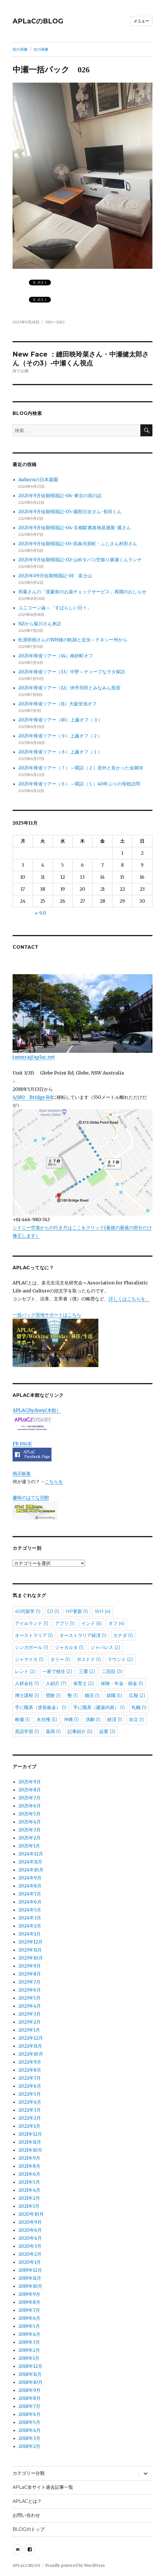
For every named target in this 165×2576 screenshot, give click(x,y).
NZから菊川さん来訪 (39, 623)
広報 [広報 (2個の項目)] (137, 1695)
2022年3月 (29, 2110)
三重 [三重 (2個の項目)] (87, 1671)
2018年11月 (29, 2374)
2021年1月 (28, 2206)
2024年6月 (29, 1902)
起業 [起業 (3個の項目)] (107, 1731)
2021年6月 (29, 2174)
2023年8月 (29, 1974)
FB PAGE (22, 1444)
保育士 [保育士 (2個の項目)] (83, 1683)
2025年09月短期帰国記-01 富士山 (55, 575)
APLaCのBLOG (38, 21)
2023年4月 (29, 2006)
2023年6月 (29, 1990)
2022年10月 (30, 2054)
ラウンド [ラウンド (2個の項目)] (120, 1659)
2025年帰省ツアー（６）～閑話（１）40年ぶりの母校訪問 (79, 784)
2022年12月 (30, 2038)
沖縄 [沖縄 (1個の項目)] (71, 1719)
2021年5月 (29, 2182)
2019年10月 (30, 2286)
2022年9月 (29, 2062)
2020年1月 (29, 2262)
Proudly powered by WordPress (75, 2565)
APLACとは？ (27, 2501)
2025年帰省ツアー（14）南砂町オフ (55, 656)
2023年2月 (29, 2022)
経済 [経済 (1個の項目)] (114, 1719)
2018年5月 (29, 2422)
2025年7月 (29, 1798)
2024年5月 (29, 1910)
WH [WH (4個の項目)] (103, 1611)
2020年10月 (31, 2214)
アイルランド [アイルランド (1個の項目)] (31, 1623)
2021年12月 (30, 2134)
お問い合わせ (26, 2515)
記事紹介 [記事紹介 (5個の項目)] (80, 1731)
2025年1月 (29, 1846)
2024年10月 (30, 1870)
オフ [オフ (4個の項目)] (116, 1623)
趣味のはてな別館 (31, 1497)
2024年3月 (29, 1918)
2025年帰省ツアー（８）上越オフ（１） (60, 752)
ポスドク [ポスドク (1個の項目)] (89, 1659)
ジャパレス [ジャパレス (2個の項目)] (105, 1647)
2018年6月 (29, 2414)
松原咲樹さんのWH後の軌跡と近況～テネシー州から (72, 639)
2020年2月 (29, 2254)
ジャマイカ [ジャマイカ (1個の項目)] (29, 1659)
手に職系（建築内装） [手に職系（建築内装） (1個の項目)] (99, 1707)
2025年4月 (29, 1822)
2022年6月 (29, 2086)
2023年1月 (29, 2030)
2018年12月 (30, 2366)
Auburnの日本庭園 (40, 479)
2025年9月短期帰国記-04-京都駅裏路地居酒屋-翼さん (74, 527)
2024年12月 (30, 1854)
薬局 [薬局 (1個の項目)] (53, 1731)
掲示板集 (22, 1473)
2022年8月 (29, 2070)
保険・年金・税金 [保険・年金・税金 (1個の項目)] (122, 1683)
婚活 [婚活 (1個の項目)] (92, 1695)
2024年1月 (29, 1934)
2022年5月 (29, 2094)
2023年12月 (30, 1942)
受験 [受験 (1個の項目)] (53, 1695)
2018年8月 (29, 2398)
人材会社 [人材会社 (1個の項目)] (27, 1683)
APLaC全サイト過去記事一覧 (43, 2487)
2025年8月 (29, 1790)
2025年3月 (29, 1830)
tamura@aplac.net (82, 1017)
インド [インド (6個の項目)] (91, 1623)
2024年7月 (29, 1894)
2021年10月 (30, 2150)
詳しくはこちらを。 (129, 1299)
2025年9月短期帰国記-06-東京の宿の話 (60, 495)
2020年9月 (30, 2222)
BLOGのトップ (29, 2529)
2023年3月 (29, 2014)
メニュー (141, 21)
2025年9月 (29, 1782)
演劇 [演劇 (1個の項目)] (93, 1719)
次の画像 (40, 49)
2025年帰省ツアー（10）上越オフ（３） (60, 720)
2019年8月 (29, 2302)
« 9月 (41, 913)
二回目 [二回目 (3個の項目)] (112, 1671)
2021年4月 (29, 2190)
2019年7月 (29, 2310)
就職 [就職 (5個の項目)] (114, 1695)
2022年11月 (30, 2046)
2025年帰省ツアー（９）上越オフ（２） (60, 736)
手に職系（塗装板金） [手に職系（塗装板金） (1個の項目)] (41, 1707)
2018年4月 (29, 2430)
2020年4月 (30, 2238)
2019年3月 (29, 2342)
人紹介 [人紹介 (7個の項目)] (56, 1683)
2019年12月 (30, 2270)
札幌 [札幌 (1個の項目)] (139, 1707)
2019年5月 (29, 2326)
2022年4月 (29, 2102)
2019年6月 (29, 2318)
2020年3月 (29, 2246)
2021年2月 (29, 2198)
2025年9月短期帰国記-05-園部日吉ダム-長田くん (70, 511)
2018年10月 (30, 2382)
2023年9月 (29, 1966)
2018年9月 (29, 2390)
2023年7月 (29, 1982)
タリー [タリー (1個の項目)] (60, 1659)
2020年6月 (30, 2230)
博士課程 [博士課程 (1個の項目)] (27, 1695)
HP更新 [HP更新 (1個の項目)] (77, 1611)
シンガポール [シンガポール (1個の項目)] (31, 1647)
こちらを (54, 1481)
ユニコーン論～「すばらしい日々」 (55, 607)
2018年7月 (29, 2406)
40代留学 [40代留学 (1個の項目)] (28, 1611)
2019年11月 (29, 2278)
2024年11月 (30, 1862)
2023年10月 (30, 1958)
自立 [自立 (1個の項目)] (136, 1719)
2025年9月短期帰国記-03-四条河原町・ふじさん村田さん (77, 543)
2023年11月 (30, 1950)
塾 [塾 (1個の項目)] (72, 1695)
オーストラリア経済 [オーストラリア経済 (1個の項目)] (83, 1635)
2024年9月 (29, 1878)
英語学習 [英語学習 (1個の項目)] (27, 1731)
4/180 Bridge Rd (32, 1097)
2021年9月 (29, 2158)
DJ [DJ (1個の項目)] (53, 1611)
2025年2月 (29, 1838)
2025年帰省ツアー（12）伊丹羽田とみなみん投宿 (69, 688)
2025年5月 (29, 1814)
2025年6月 (29, 1806)
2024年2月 (29, 1926)
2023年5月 (29, 1998)
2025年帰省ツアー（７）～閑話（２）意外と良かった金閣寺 (80, 768)
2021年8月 (29, 2166)
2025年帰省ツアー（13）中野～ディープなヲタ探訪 (71, 672)
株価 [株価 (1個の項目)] (22, 1719)
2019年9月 (29, 2294)
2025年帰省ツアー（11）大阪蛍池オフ (57, 704)
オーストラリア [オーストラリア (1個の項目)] (34, 1635)
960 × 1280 (55, 322)
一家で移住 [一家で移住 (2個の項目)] (57, 1671)
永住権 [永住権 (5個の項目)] (47, 1719)
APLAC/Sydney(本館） (37, 1410)
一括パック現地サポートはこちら (55, 1339)
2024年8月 (29, 1886)
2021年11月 (29, 2142)
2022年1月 (29, 2126)
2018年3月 (29, 2438)
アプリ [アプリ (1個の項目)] (65, 1623)
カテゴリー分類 (29, 2473)
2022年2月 (29, 2118)
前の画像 (20, 49)
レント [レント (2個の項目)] (25, 1671)
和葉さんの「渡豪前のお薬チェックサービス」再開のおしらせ (82, 591)
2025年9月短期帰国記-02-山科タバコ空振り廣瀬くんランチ (80, 559)
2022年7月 (29, 2078)
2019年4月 (29, 2334)
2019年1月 (28, 2358)
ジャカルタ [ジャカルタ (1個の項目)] (69, 1647)
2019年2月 (29, 2350)
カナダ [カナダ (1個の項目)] (123, 1635)
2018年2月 (29, 2446)
